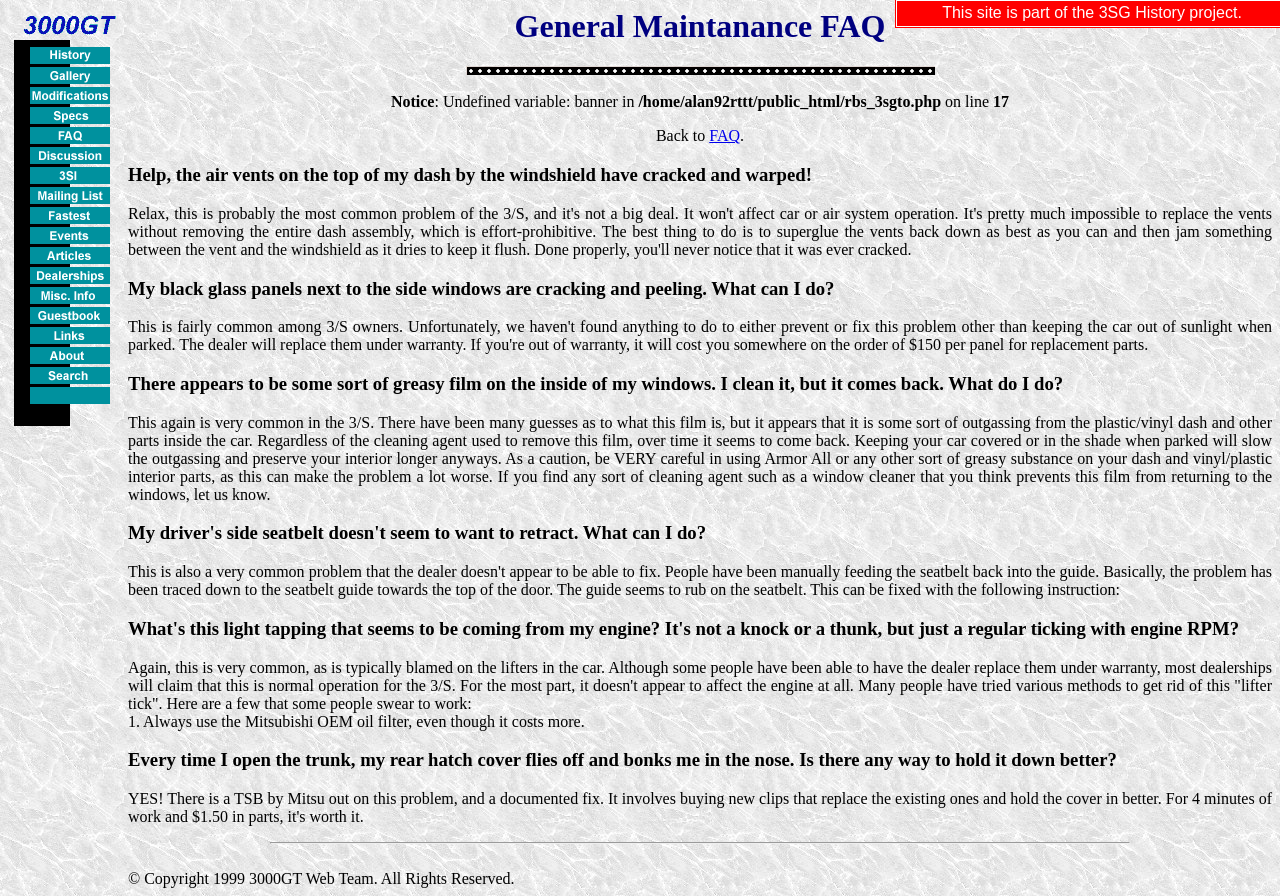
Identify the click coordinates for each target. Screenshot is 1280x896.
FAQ (724, 135)
